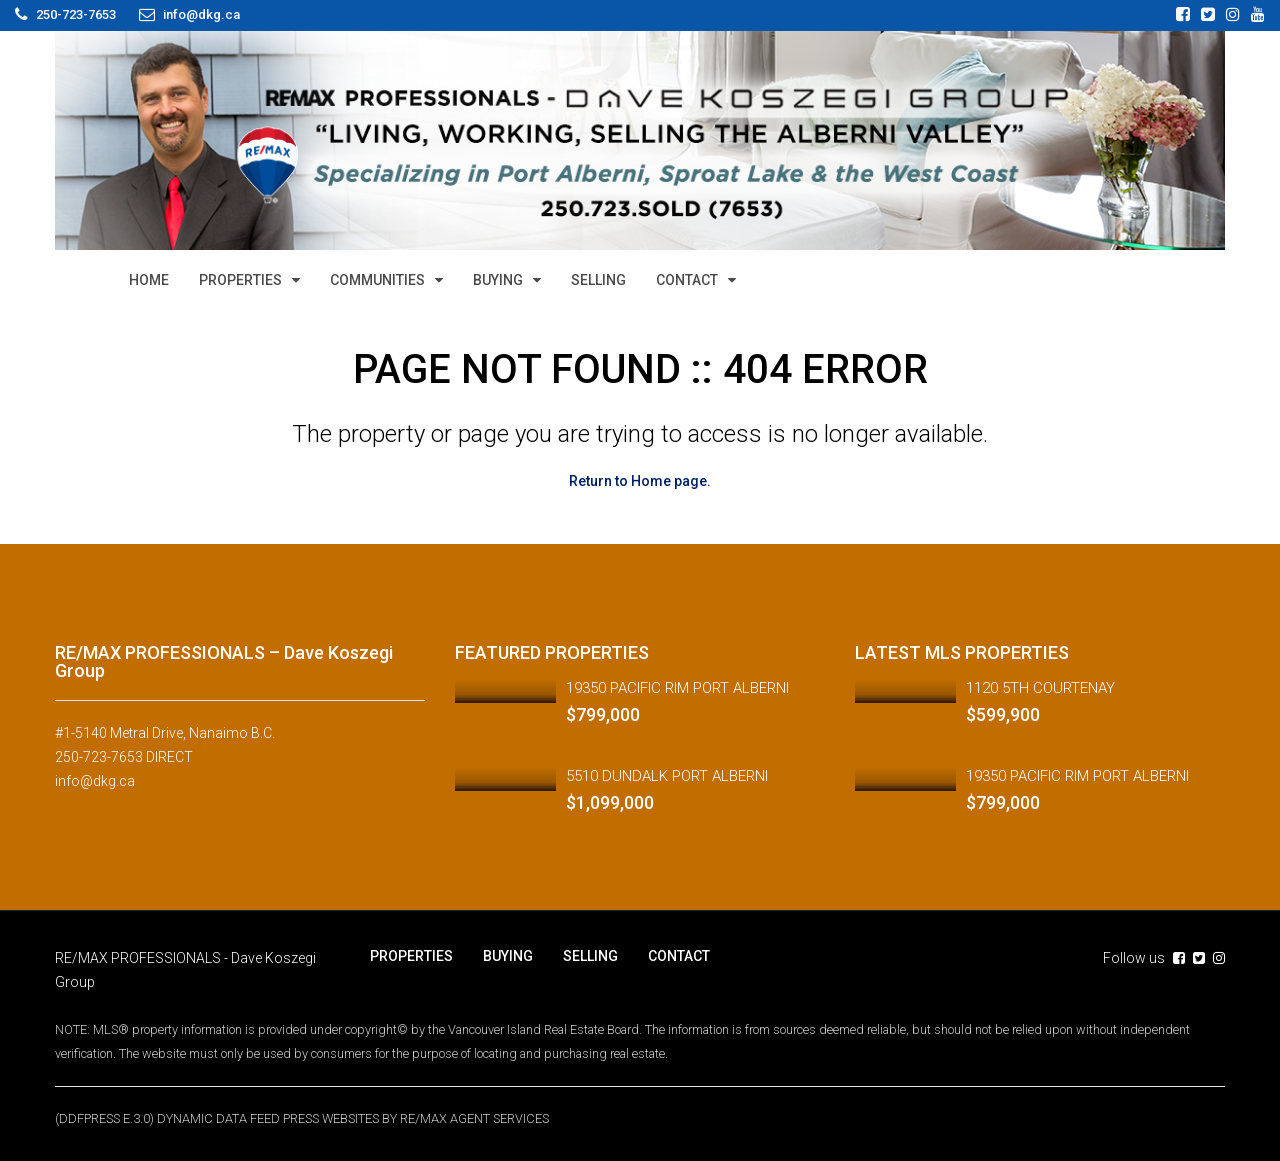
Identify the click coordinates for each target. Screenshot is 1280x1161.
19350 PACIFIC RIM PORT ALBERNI (677, 688)
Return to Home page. (640, 481)
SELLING (598, 280)
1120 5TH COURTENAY (1040, 688)
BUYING (498, 280)
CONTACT (687, 280)
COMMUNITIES (377, 280)
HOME (149, 280)
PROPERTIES (240, 280)
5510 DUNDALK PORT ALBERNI (667, 776)
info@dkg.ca (95, 781)
